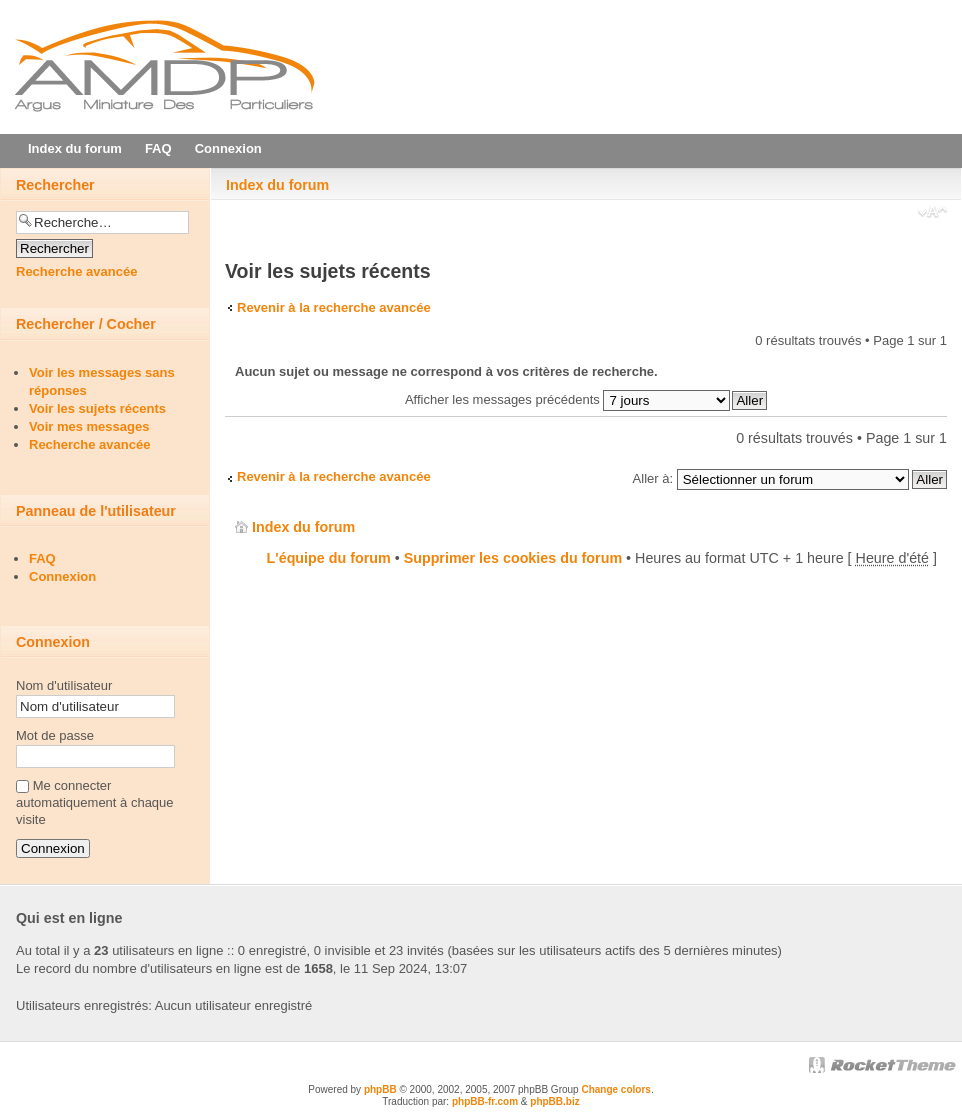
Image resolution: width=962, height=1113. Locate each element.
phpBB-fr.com (485, 1101)
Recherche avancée (76, 271)
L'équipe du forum (329, 558)
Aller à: (653, 478)
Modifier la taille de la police (932, 214)
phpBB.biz (554, 1101)
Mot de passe (55, 735)
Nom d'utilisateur (64, 685)
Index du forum (277, 185)
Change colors (615, 1089)
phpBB (380, 1089)
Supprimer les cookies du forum (513, 558)
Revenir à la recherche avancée (334, 307)
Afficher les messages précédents (567, 399)
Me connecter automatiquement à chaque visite (95, 802)
